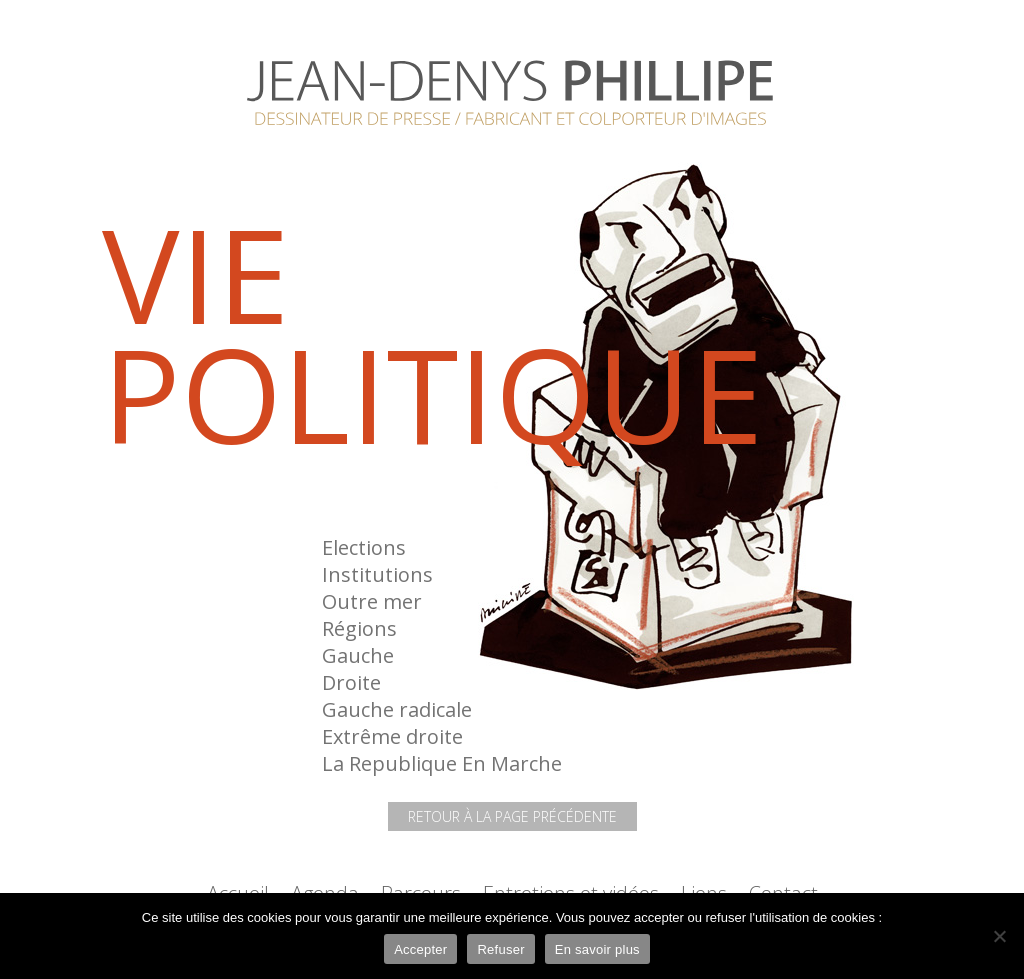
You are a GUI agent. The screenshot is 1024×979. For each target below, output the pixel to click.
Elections (364, 547)
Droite (351, 682)
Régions (359, 628)
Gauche (358, 655)
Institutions (377, 574)
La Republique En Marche (442, 763)
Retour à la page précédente (512, 816)
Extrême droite (392, 736)
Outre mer (372, 601)
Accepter (420, 949)
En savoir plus (597, 949)
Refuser (500, 949)
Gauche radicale (397, 709)
